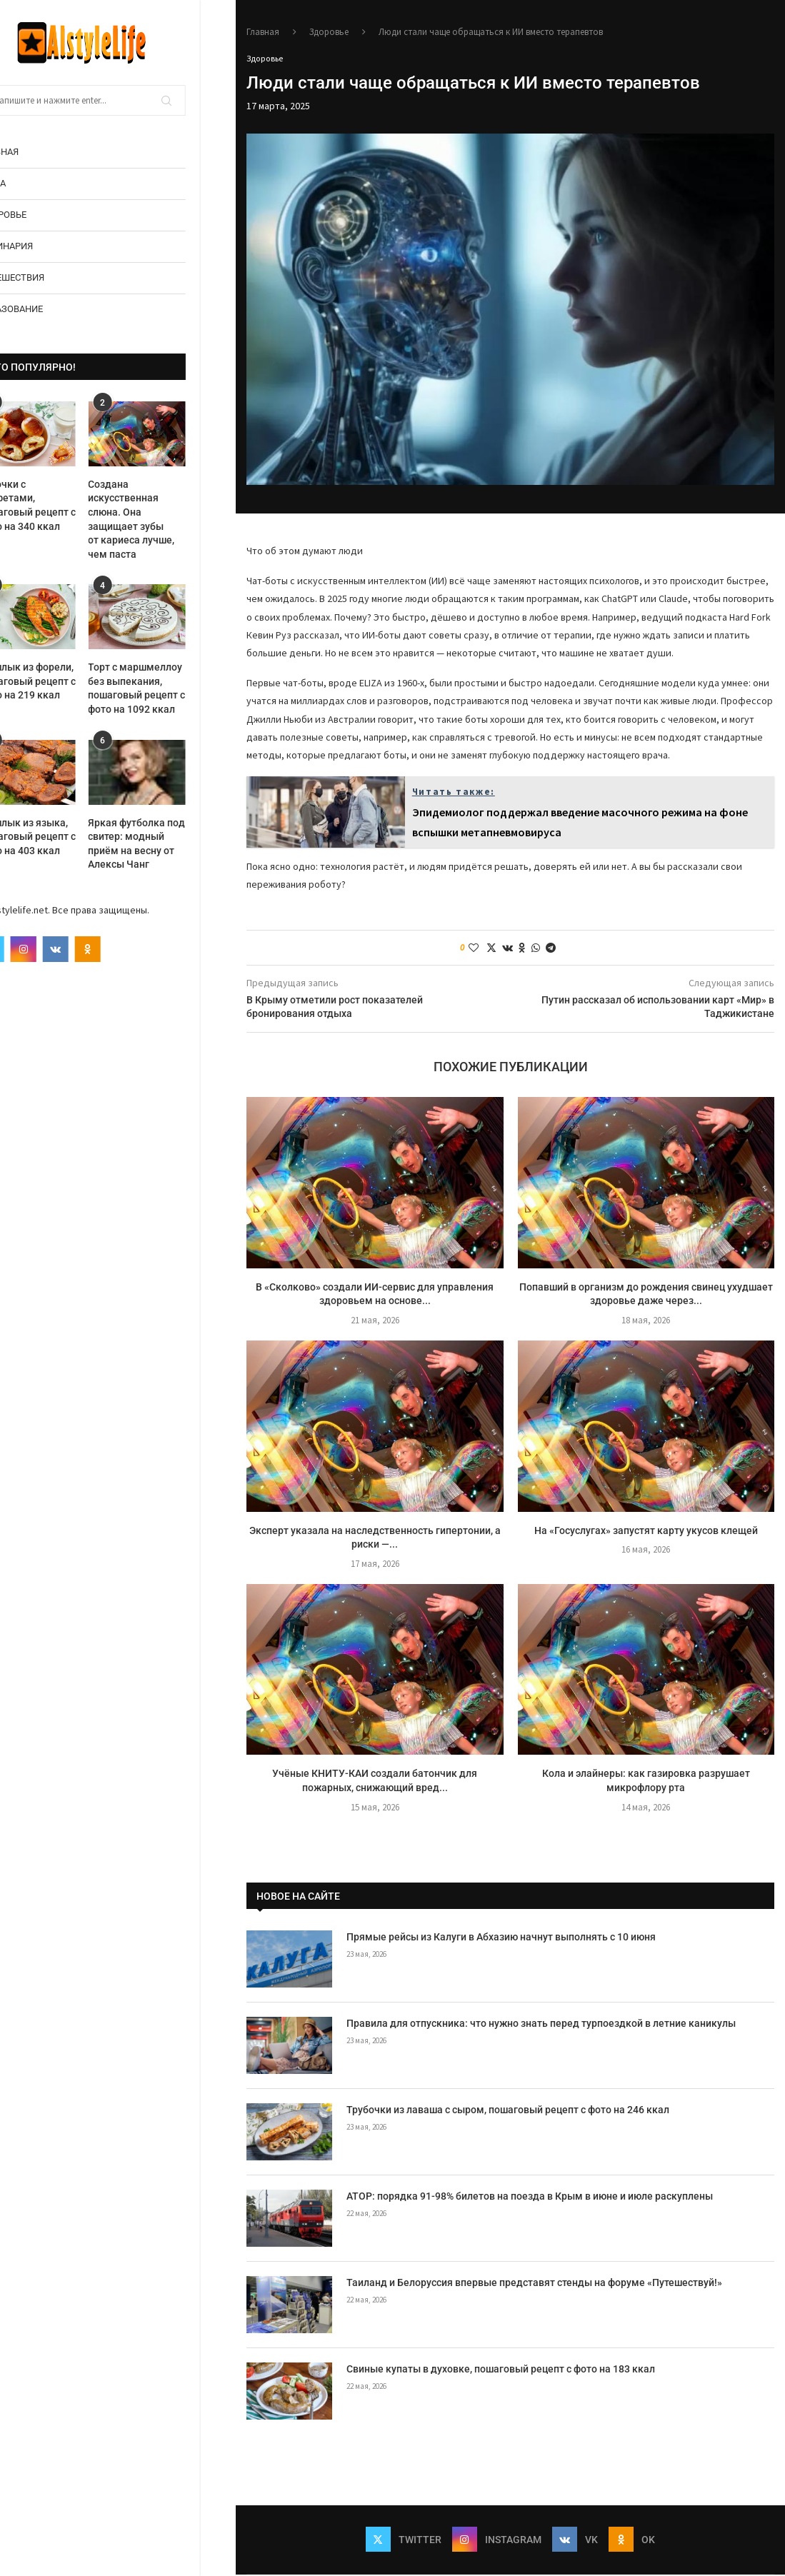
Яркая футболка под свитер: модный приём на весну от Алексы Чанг (172, 844)
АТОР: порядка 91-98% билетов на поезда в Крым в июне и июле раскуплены (529, 2196)
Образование (46, 309)
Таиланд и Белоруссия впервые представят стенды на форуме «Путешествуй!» (534, 2283)
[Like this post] (474, 947)
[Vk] (91, 949)
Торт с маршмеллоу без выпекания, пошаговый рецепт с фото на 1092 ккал (172, 688)
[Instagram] (59, 949)
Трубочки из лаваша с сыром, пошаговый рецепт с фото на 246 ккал (507, 2110)
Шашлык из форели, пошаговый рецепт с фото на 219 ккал (62, 681)
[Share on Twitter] (491, 947)
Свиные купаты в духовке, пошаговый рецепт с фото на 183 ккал (500, 2369)
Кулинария (41, 246)
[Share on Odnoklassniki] (522, 947)
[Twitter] (27, 949)
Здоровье (38, 214)
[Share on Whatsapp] (535, 947)
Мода (27, 183)
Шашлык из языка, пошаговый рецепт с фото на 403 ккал (62, 836)
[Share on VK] (507, 947)
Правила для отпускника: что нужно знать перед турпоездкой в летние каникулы (541, 2024)
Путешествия (47, 277)
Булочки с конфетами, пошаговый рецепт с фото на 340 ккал (62, 505)
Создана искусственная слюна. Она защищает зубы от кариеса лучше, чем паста (167, 519)
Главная (34, 151)
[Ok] (123, 949)
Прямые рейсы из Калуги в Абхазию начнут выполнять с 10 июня (501, 1937)
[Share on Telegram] (551, 947)
